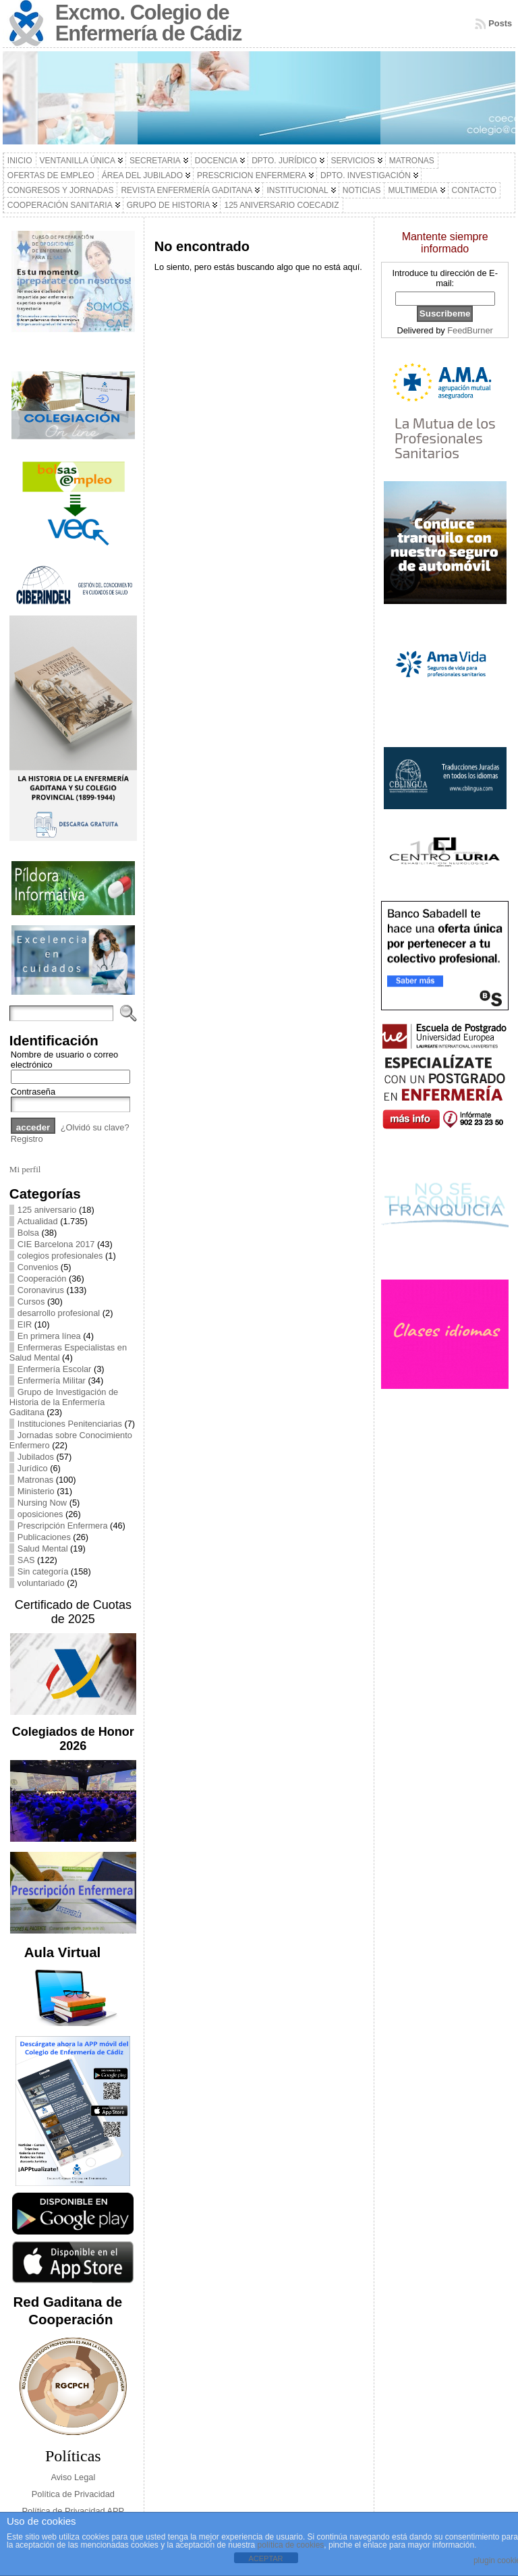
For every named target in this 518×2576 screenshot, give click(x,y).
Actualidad (38, 1221)
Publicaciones (44, 1537)
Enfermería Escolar (55, 1369)
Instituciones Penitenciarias (70, 1424)
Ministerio (36, 1491)
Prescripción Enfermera (63, 1525)
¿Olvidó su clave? (95, 1127)
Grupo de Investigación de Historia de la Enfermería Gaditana (63, 1402)
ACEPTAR (265, 2558)
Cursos (31, 1301)
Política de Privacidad (73, 2494)
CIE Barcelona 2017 (56, 1244)
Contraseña (33, 1092)
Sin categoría (43, 1571)
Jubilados (36, 1457)
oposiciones (40, 1514)
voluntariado (41, 1583)
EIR (25, 1324)
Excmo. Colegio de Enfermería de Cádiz (148, 23)
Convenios (38, 1267)
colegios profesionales (60, 1256)
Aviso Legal (73, 2477)
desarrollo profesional (59, 1313)
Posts (500, 23)
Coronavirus (41, 1290)
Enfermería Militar (52, 1380)
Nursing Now (42, 1503)
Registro (27, 1139)
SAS (26, 1560)
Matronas (35, 1480)
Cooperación (42, 1278)
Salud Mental (43, 1548)
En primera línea (49, 1336)
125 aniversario (47, 1210)
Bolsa (28, 1233)
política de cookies (291, 2545)
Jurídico (33, 1468)
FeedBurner (470, 330)
